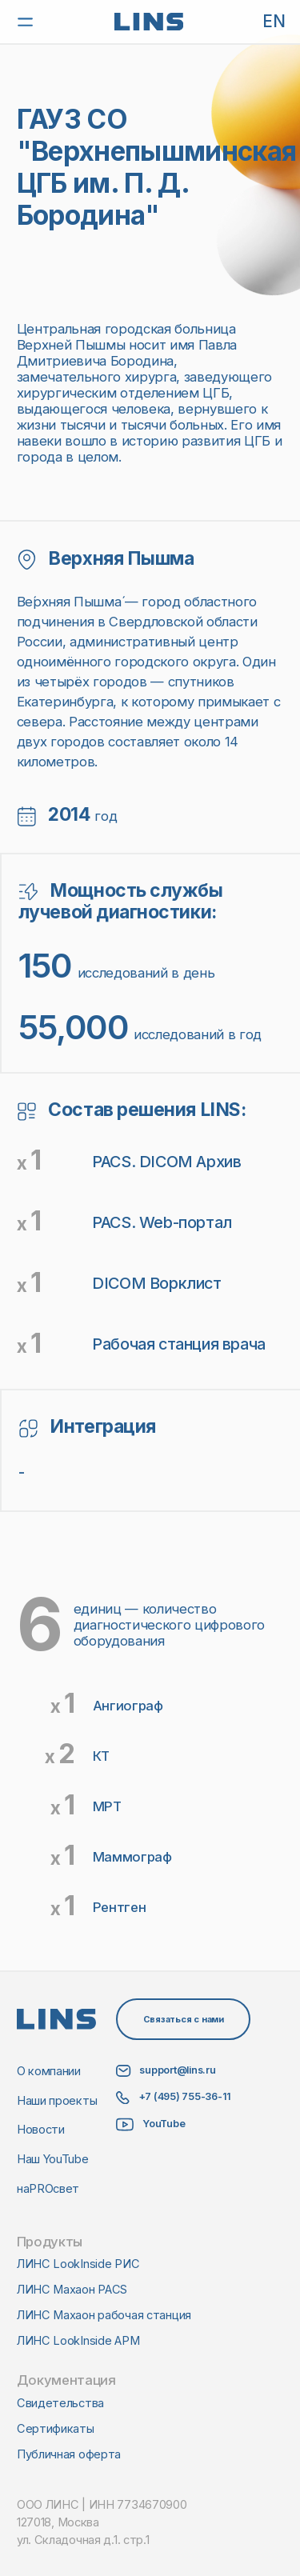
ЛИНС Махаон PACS (72, 2289)
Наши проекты (57, 2101)
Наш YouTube (53, 2159)
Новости (41, 2129)
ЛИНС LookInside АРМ (78, 2341)
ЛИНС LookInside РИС (78, 2264)
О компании (49, 2071)
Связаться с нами (184, 2019)
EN (273, 21)
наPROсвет (48, 2189)
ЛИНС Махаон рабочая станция (104, 2315)
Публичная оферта (69, 2454)
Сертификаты (55, 2429)
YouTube (163, 2124)
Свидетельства (60, 2403)
